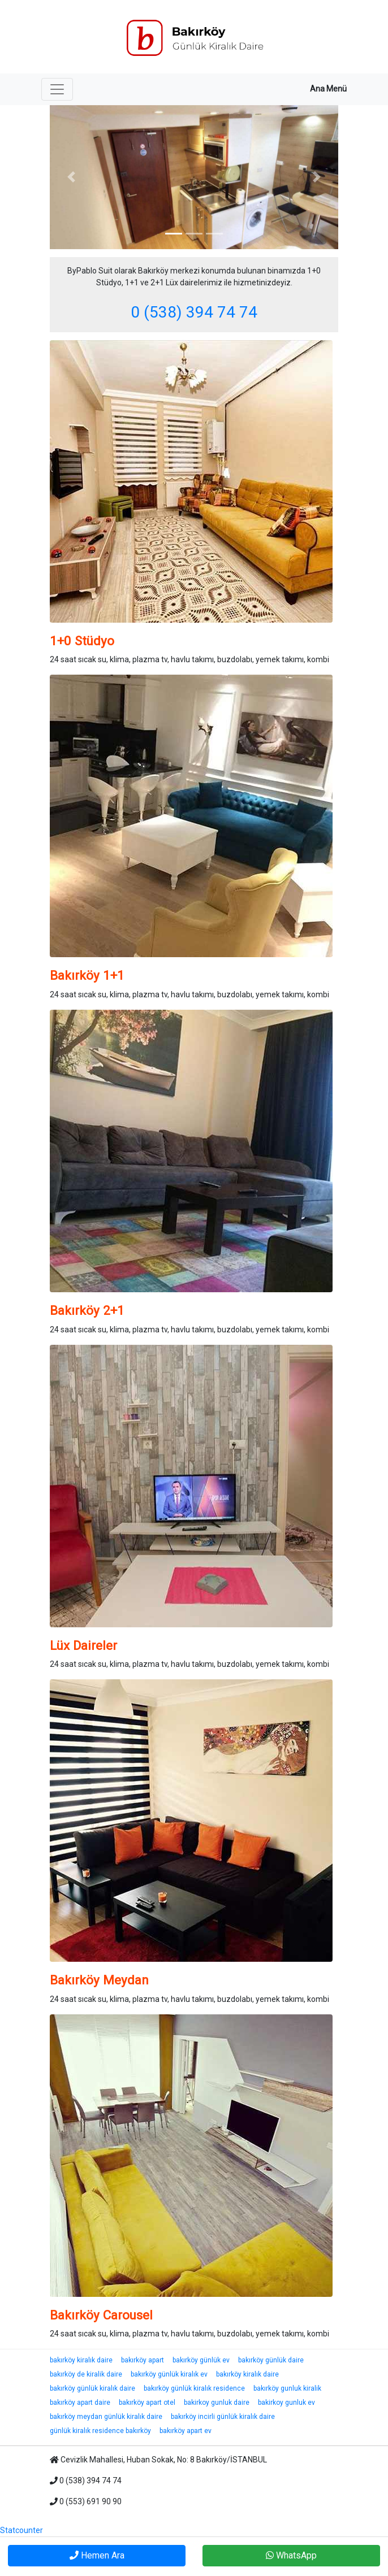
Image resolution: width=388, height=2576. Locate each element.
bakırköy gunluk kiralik (287, 2388)
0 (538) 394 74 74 (194, 312)
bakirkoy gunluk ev (286, 2402)
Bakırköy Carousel (101, 2315)
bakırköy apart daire (80, 2402)
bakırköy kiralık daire (81, 2360)
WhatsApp (291, 2555)
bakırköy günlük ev (201, 2360)
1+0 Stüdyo (82, 640)
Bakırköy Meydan (99, 1980)
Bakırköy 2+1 (87, 1310)
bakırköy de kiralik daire (86, 2374)
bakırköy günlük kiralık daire (92, 2388)
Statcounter (21, 2530)
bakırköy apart (142, 2360)
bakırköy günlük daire (271, 2360)
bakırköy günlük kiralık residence (194, 2388)
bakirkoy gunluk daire (216, 2402)
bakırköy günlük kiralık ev (169, 2374)
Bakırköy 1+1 (87, 975)
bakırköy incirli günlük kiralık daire (223, 2417)
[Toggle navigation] (57, 89)
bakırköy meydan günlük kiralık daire (106, 2417)
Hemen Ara (97, 2555)
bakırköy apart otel (147, 2402)
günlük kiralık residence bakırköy (100, 2431)
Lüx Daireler (83, 1645)
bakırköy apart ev (185, 2431)
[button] (71, 177)
